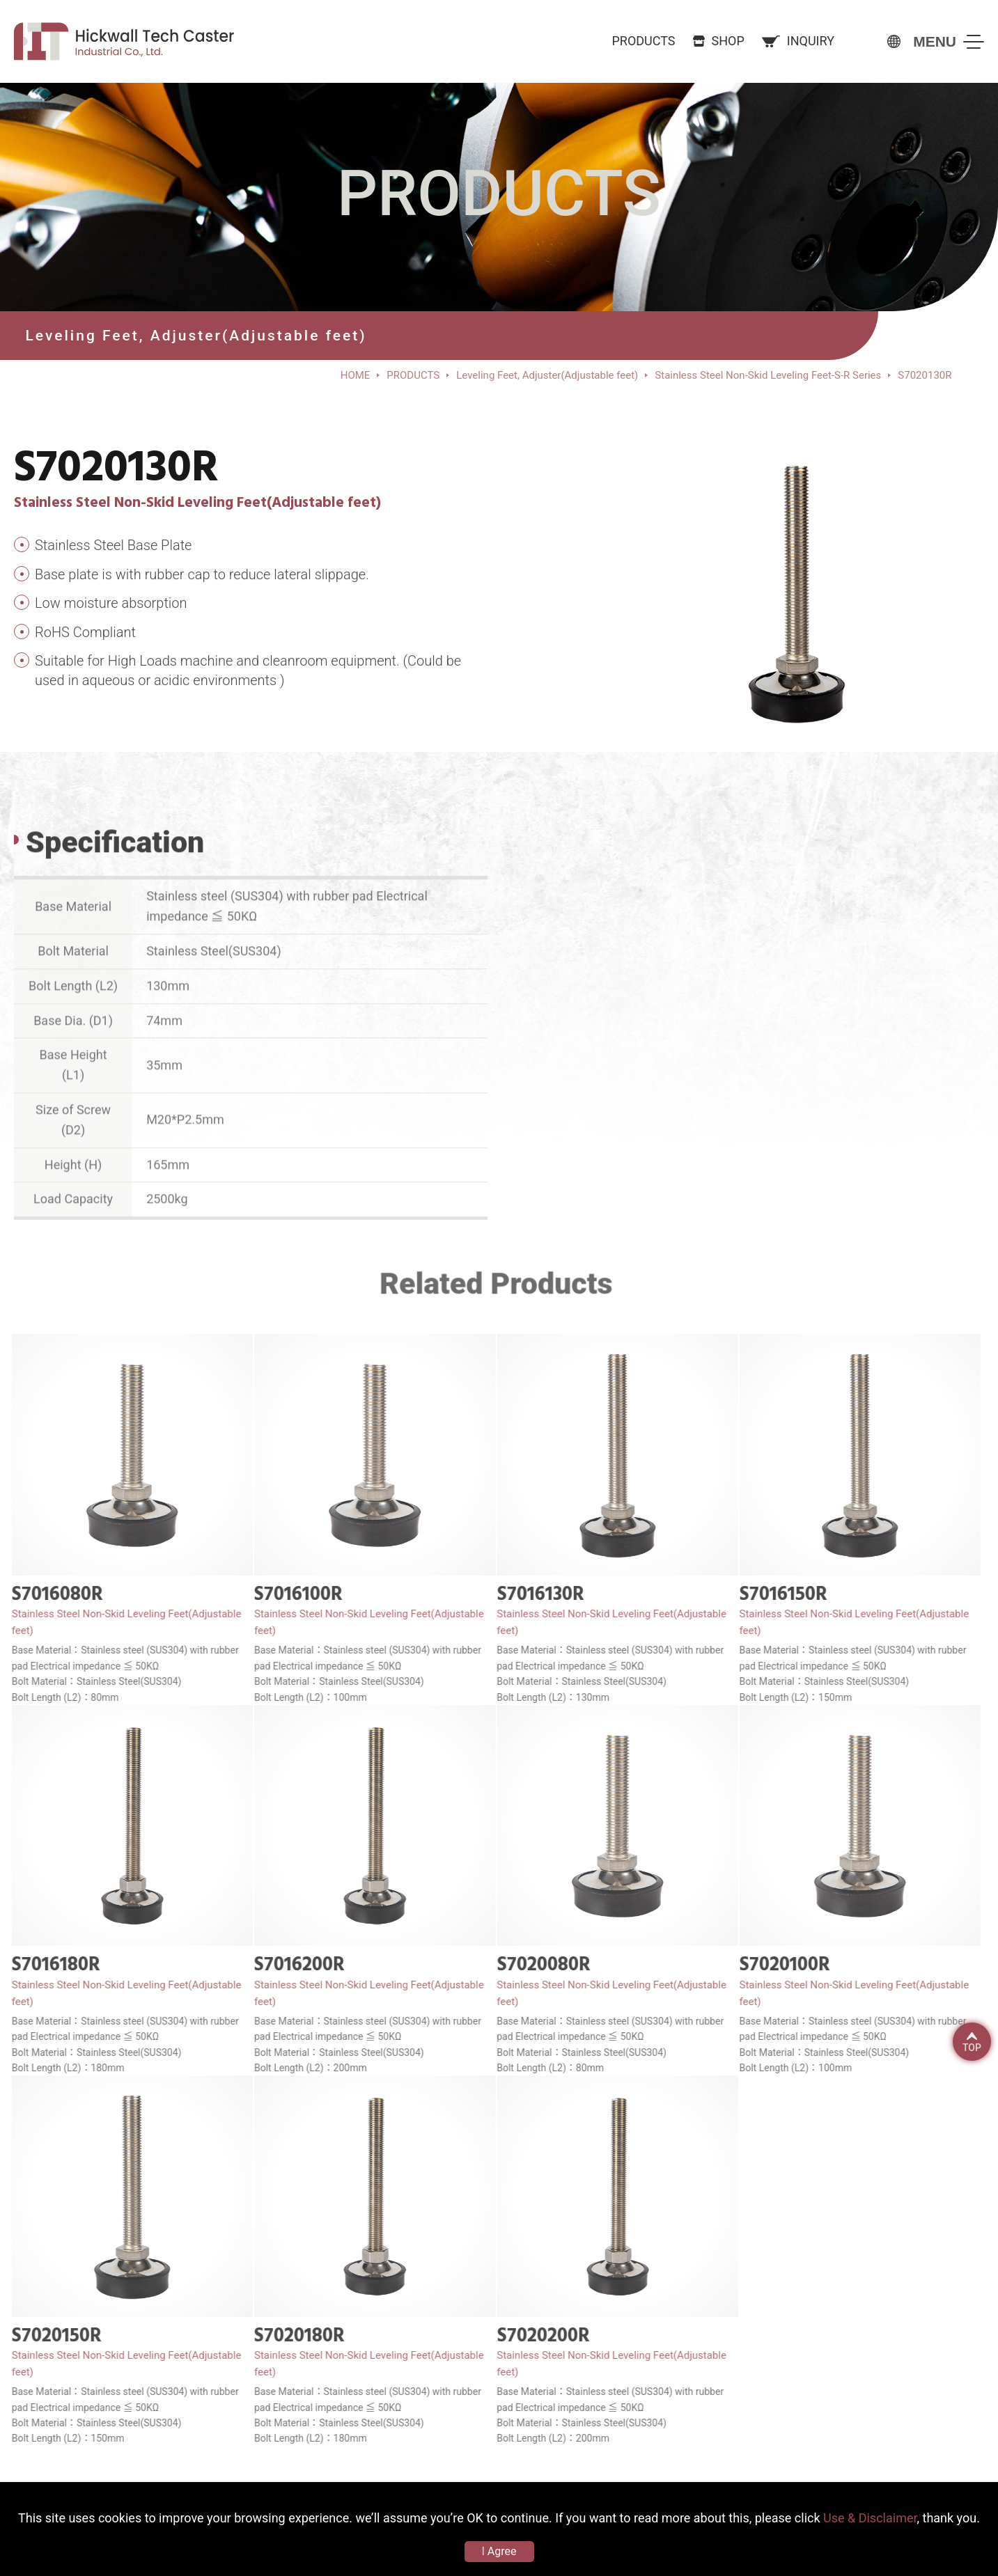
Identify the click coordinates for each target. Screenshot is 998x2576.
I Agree (499, 2551)
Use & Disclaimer (870, 2518)
